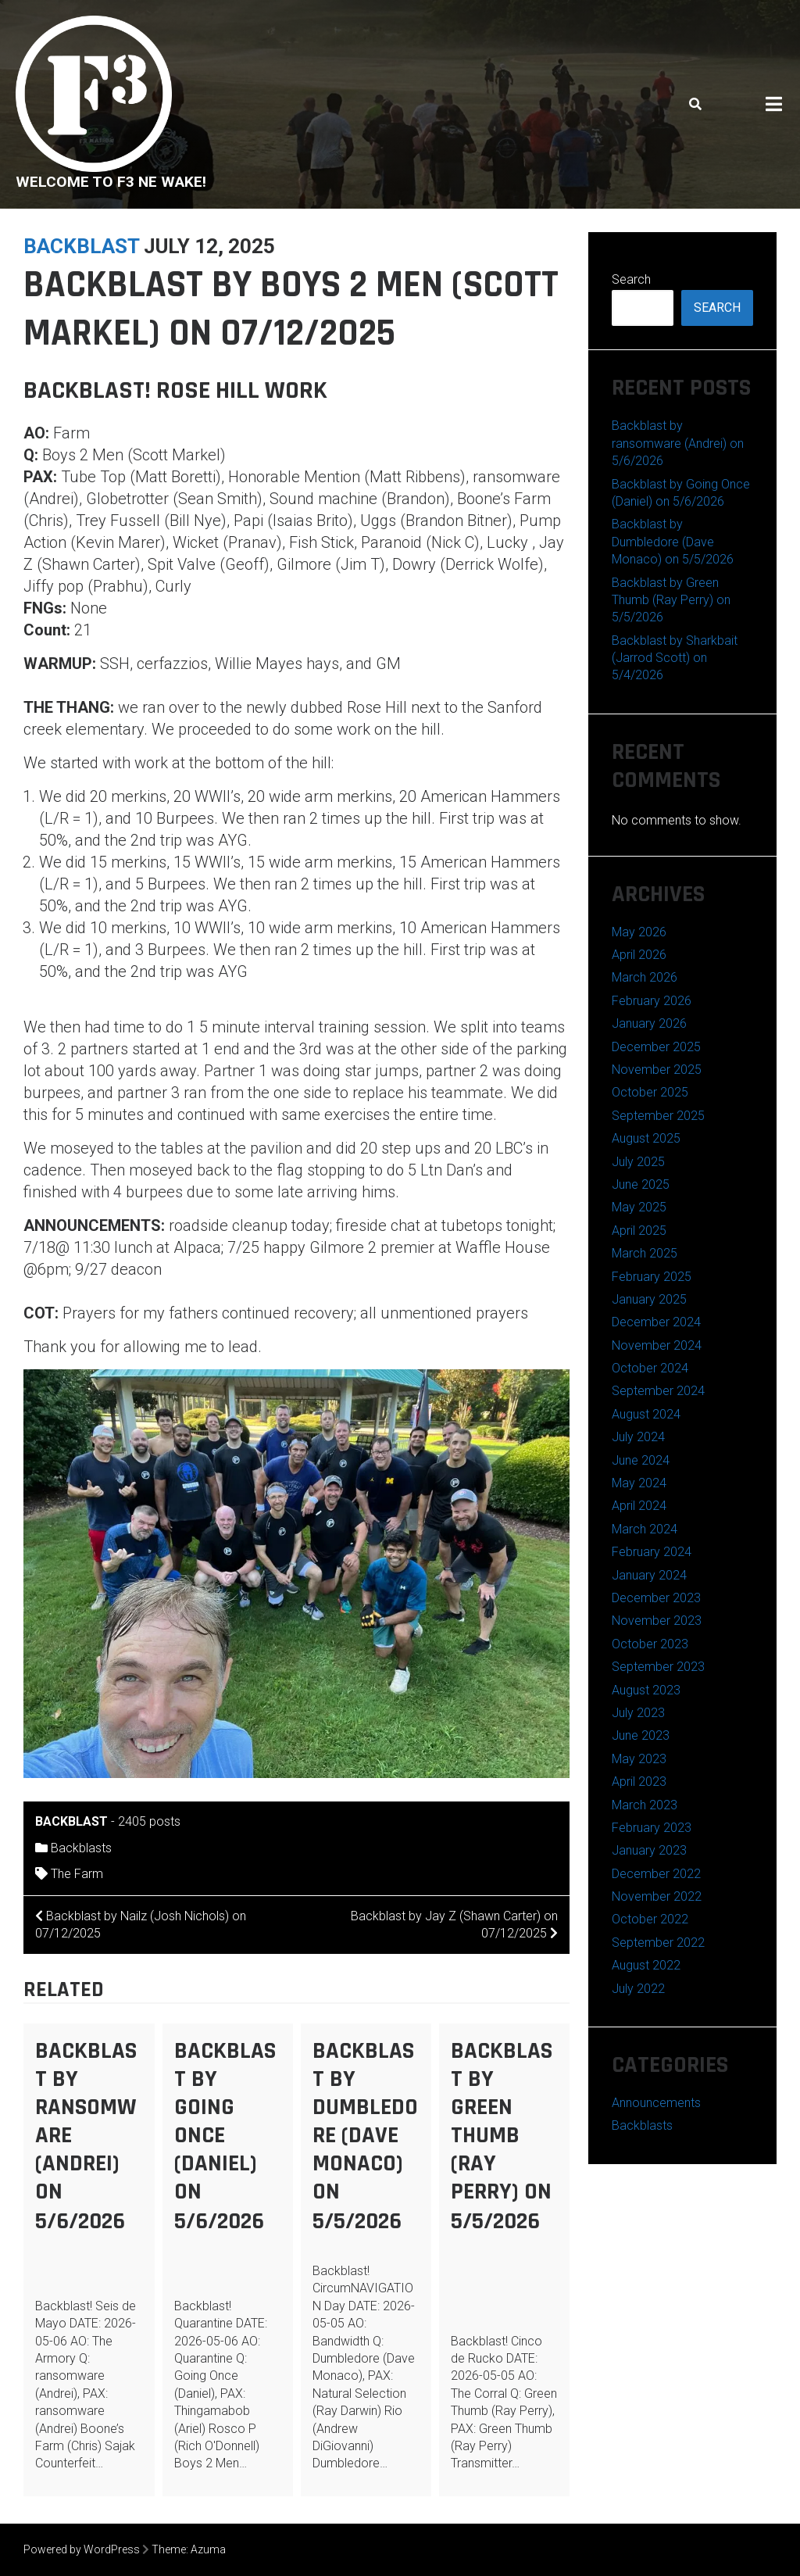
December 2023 (656, 1597)
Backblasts (81, 1848)
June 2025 (641, 1184)
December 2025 (656, 1046)
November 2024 (657, 1345)
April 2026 (639, 954)
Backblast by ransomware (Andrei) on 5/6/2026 (678, 443)
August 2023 (646, 1690)
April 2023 (639, 1781)
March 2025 (644, 1253)
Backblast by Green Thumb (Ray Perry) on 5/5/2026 (501, 2136)
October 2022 (650, 1919)
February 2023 (651, 1827)
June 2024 (641, 1460)
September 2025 (658, 1115)
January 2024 (649, 1575)
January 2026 (649, 1023)
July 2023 (638, 1712)
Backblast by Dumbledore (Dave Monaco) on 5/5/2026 (365, 2136)
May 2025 (639, 1207)
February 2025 (651, 1276)
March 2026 (644, 977)
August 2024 (646, 1414)
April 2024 (639, 1505)
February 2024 (651, 1551)
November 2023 (657, 1620)
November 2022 (657, 1896)
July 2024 (638, 1436)
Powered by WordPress (81, 2549)
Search (631, 279)
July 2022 (638, 1988)
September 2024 (658, 1390)
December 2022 (656, 1873)
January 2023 (649, 1850)
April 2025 (639, 1230)
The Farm (77, 1873)
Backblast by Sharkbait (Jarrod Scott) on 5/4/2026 (675, 658)
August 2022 (646, 1965)
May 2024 (639, 1483)
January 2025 (649, 1299)
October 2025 (650, 1092)
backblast (81, 246)
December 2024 (656, 1322)
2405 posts (149, 1821)
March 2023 (644, 1805)
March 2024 (644, 1529)
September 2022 (658, 1942)
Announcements (656, 2102)
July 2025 (638, 1161)
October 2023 (650, 1644)
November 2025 (657, 1069)
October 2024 (650, 1368)
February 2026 (651, 1000)
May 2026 (639, 932)
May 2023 (639, 1758)
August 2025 (646, 1138)
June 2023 (641, 1735)
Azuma (208, 2549)
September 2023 (658, 1666)
